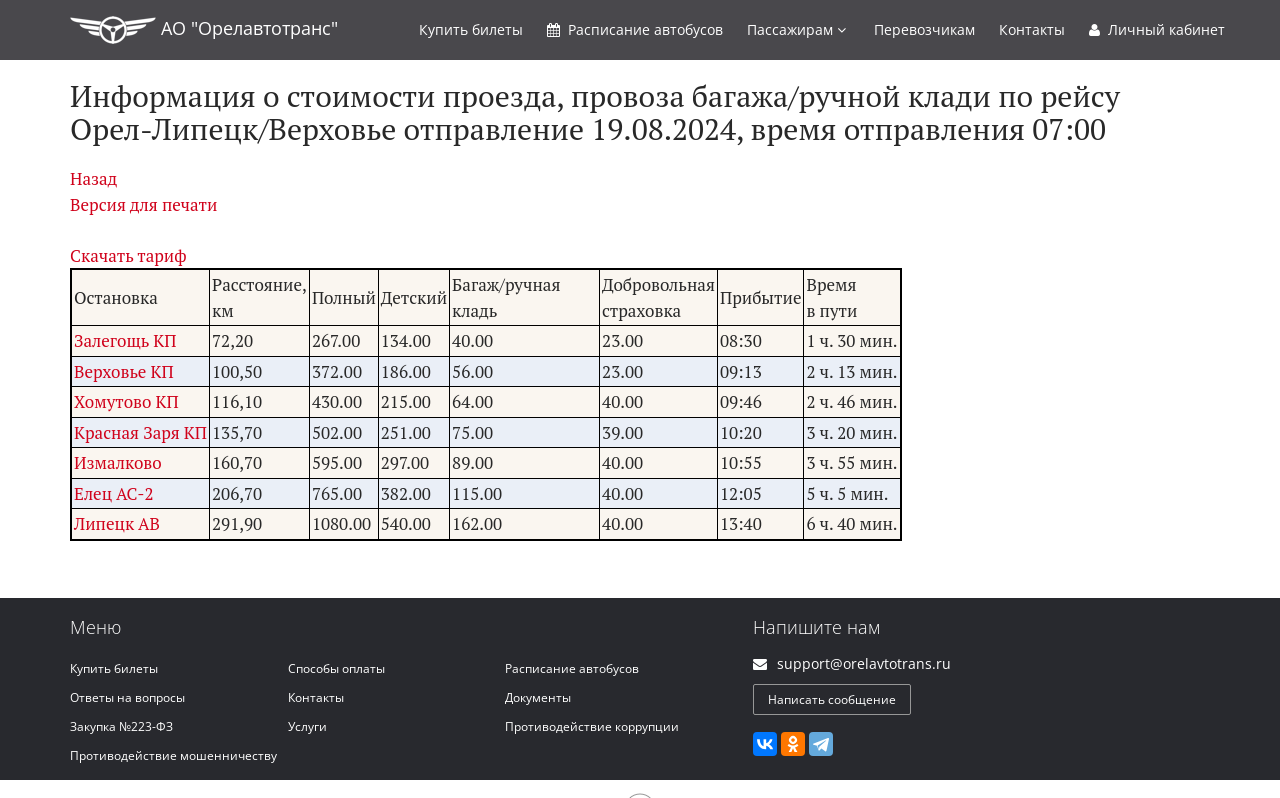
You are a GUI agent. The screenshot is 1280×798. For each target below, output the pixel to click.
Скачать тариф (128, 255)
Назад (93, 178)
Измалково (118, 462)
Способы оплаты (336, 668)
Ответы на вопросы (127, 697)
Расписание (635, 29)
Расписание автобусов (572, 668)
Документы (538, 697)
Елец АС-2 (113, 493)
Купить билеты (114, 668)
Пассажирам (796, 29)
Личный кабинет (1157, 29)
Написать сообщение (832, 699)
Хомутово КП (126, 401)
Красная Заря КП (140, 432)
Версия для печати (143, 204)
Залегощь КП (125, 340)
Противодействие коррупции (592, 726)
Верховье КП (124, 371)
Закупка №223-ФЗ (121, 726)
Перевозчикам (924, 29)
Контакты (1032, 29)
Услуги (307, 726)
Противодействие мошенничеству (173, 755)
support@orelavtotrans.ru (864, 663)
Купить (471, 29)
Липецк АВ (117, 523)
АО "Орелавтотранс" (204, 30)
